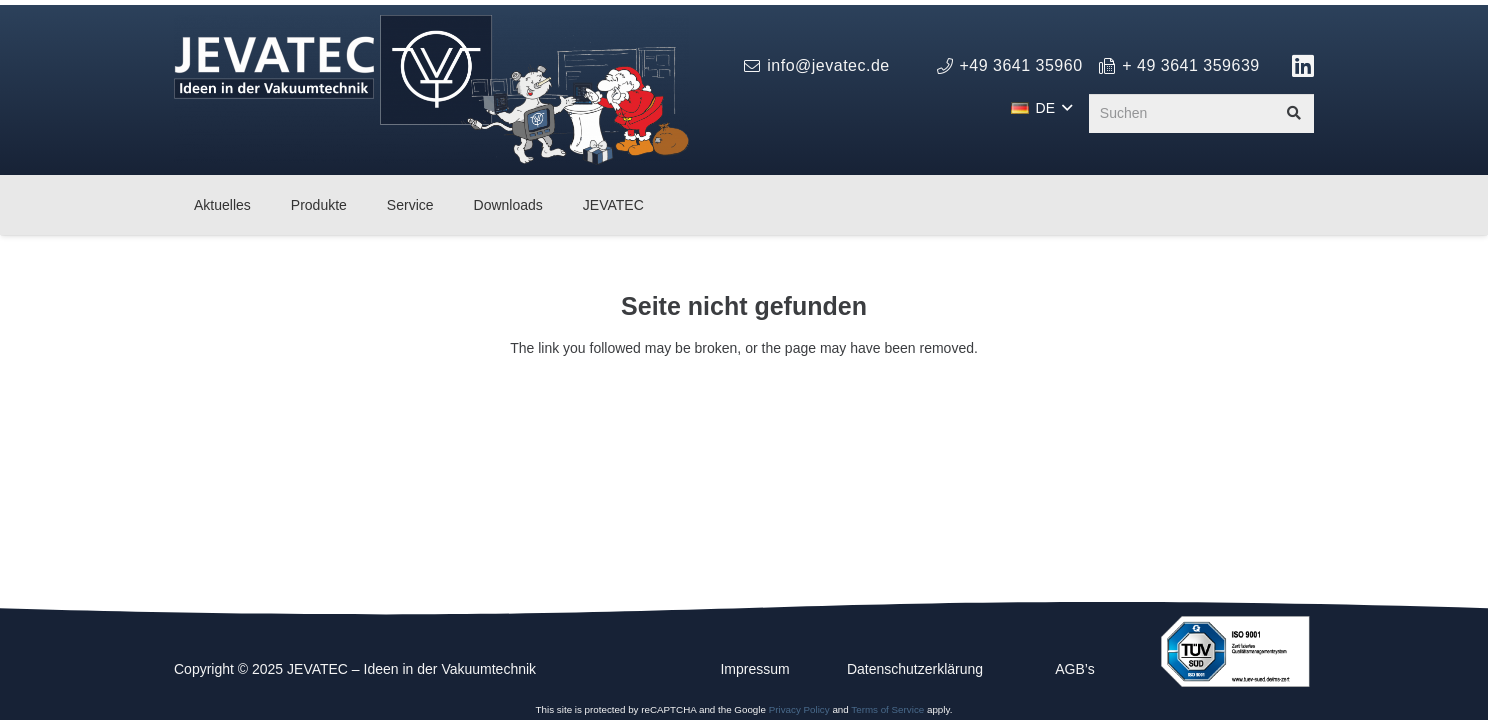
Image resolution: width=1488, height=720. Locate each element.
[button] (1041, 108)
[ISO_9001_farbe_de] (1235, 651)
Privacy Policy (799, 709)
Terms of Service (887, 709)
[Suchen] (1201, 113)
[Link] (1303, 65)
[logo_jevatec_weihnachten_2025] (431, 90)
